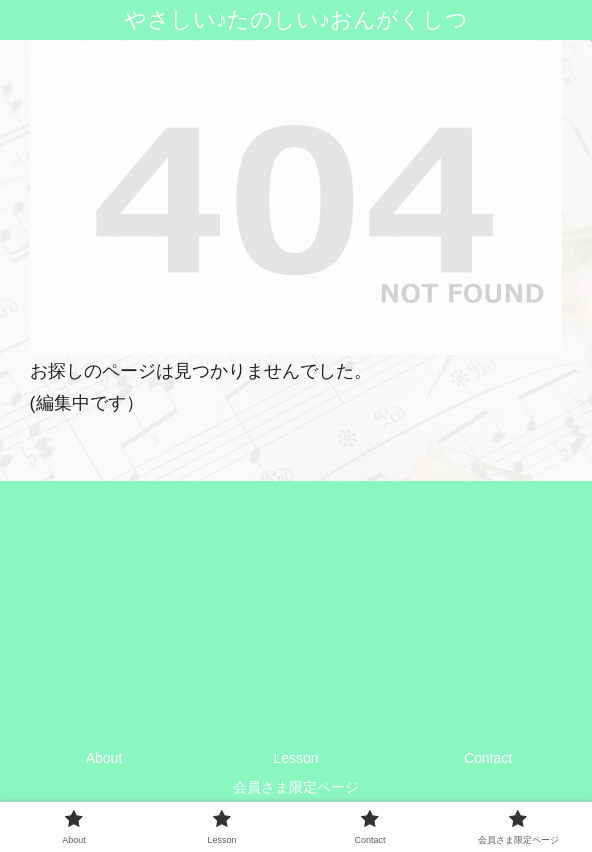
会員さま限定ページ (296, 787)
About (104, 758)
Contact (488, 758)
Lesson (295, 758)
